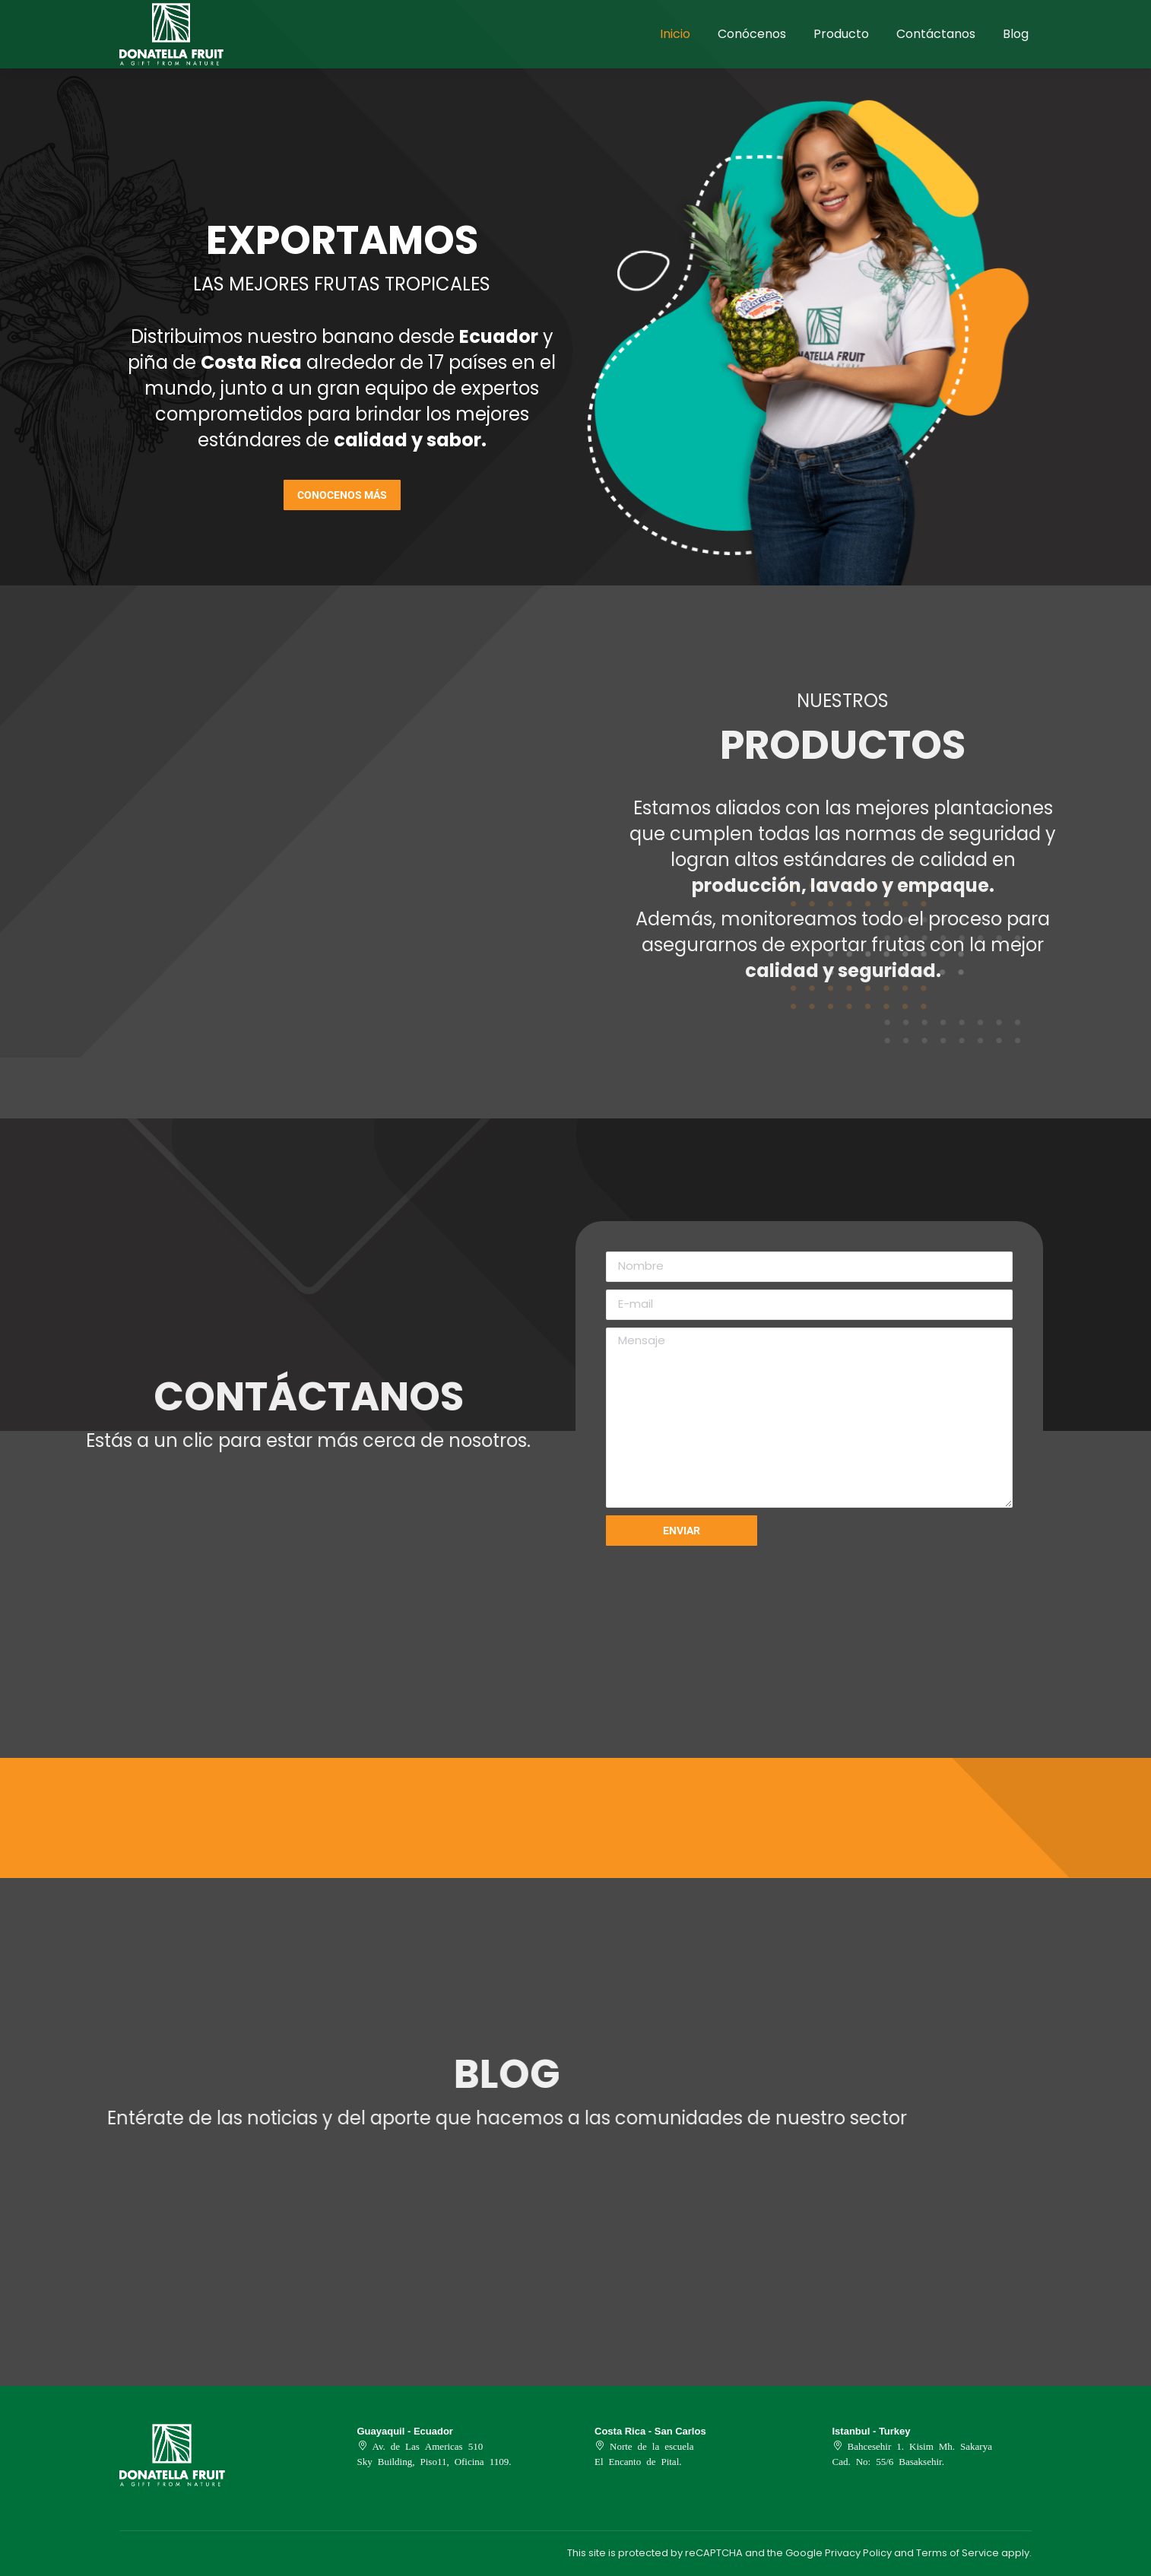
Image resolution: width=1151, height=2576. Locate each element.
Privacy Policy (858, 2553)
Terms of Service (957, 2553)
